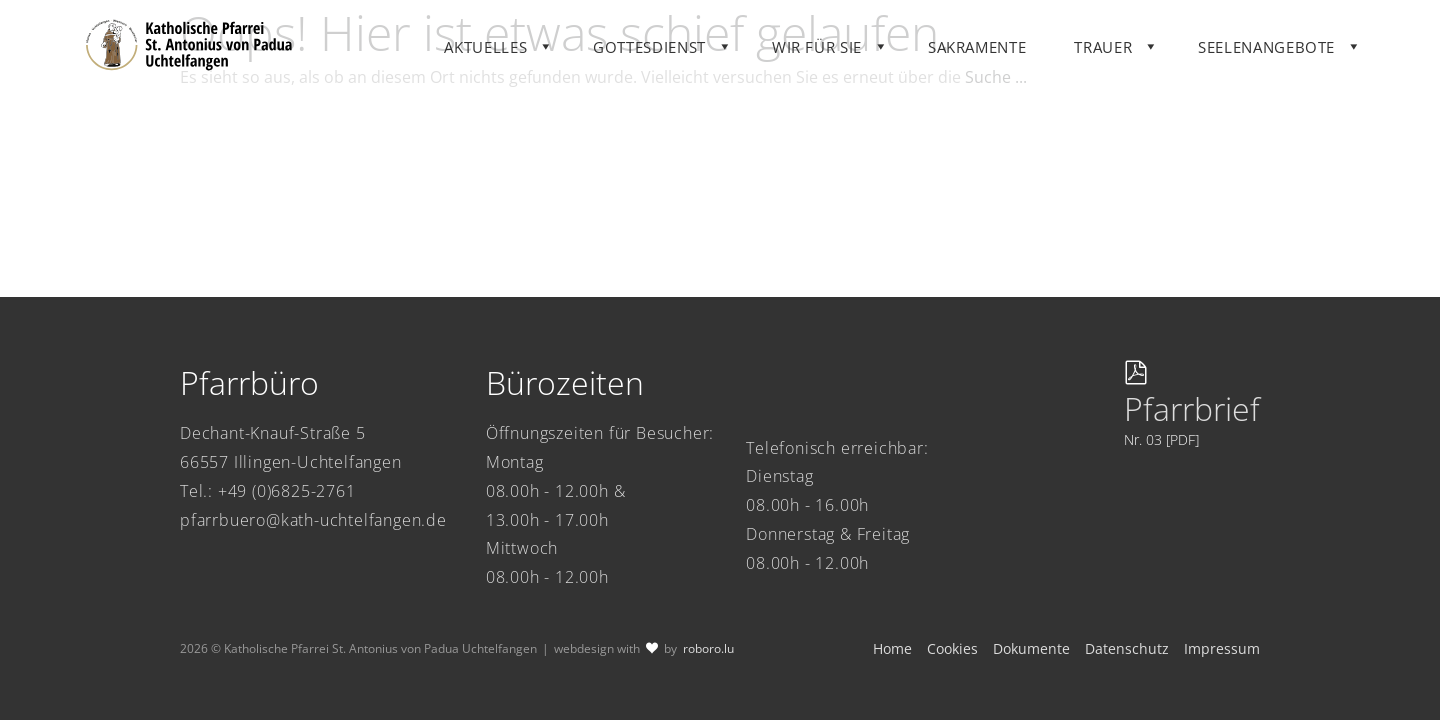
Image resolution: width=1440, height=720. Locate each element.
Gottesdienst (686, 54)
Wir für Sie (854, 54)
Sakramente (1014, 54)
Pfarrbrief (1192, 408)
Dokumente (1031, 648)
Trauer (1141, 54)
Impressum (1222, 648)
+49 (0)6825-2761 (287, 491)
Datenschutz (1127, 648)
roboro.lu (708, 648)
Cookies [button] (952, 648)
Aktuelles (523, 54)
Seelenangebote (1303, 54)
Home (892, 648)
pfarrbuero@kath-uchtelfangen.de (313, 520)
